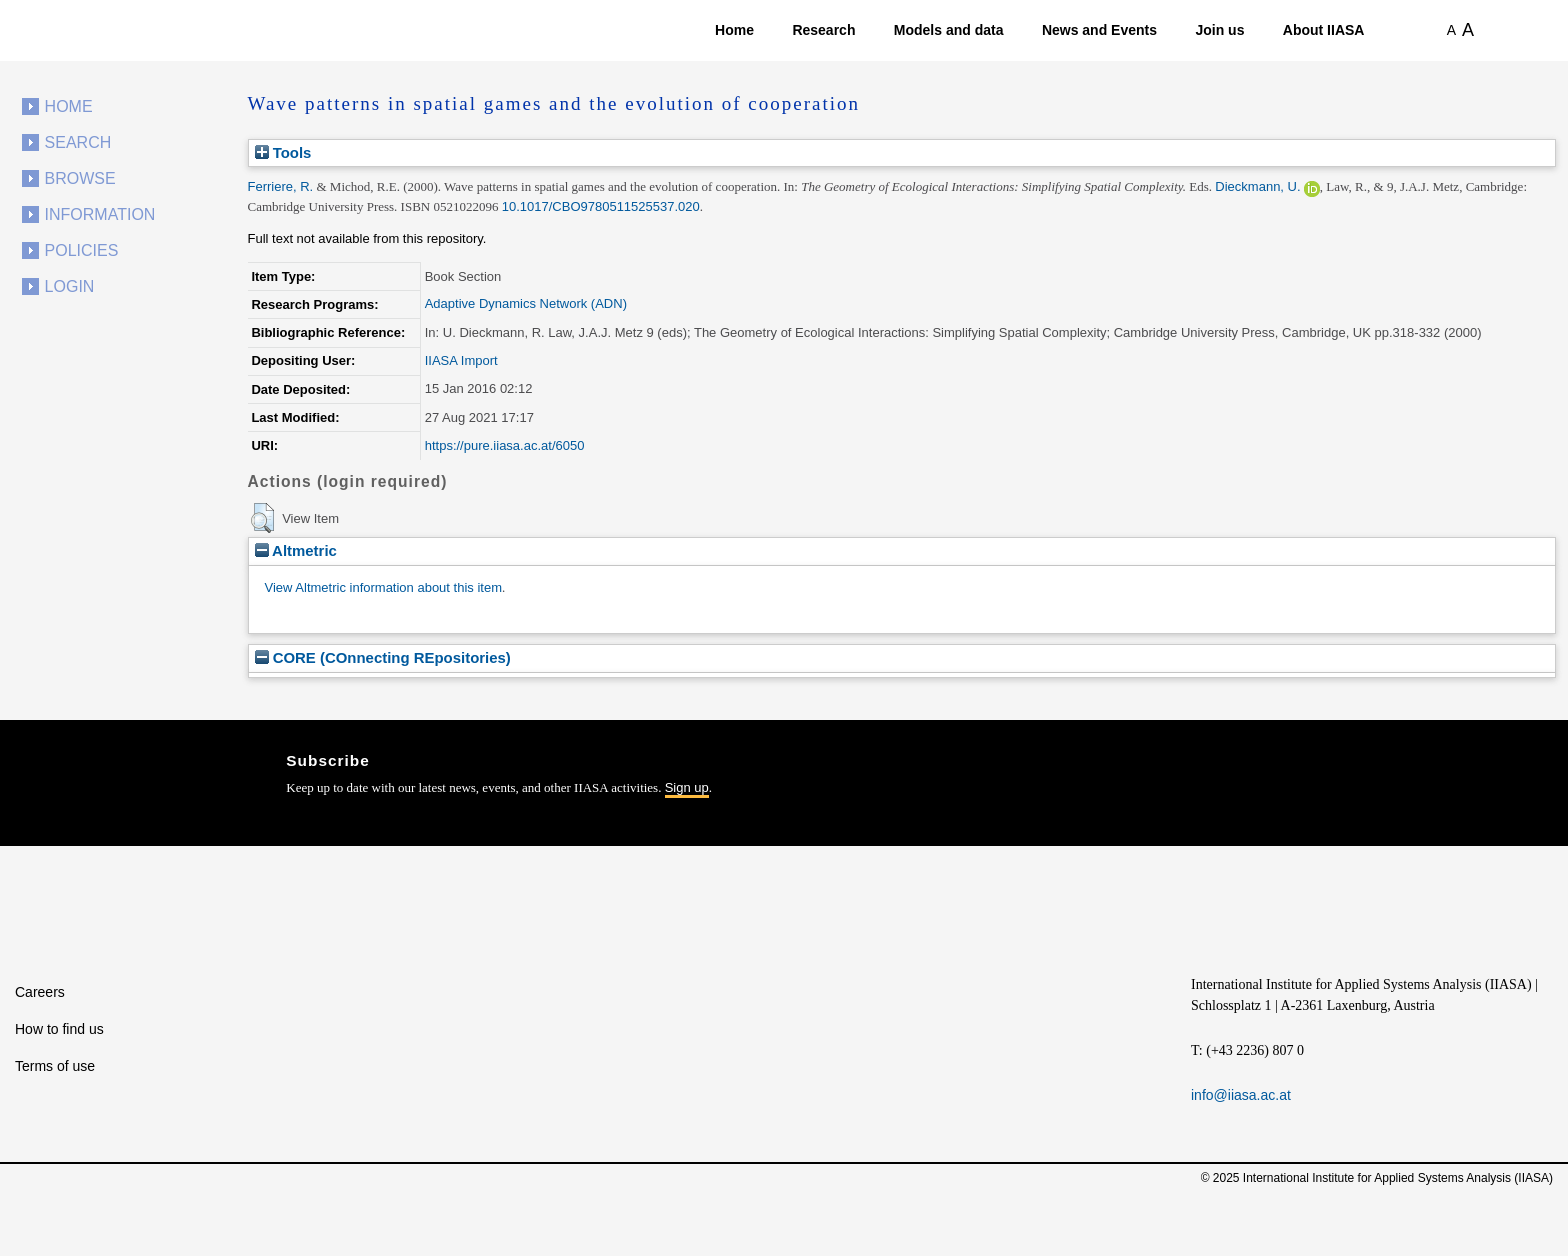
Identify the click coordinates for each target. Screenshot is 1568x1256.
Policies (82, 250)
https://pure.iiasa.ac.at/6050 (505, 445)
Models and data (949, 30)
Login (70, 286)
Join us (1219, 30)
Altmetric (296, 550)
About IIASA (1324, 30)
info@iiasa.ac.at (1241, 1095)
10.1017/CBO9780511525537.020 (601, 206)
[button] (262, 518)
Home (734, 30)
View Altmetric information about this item (383, 587)
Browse (80, 178)
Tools (283, 152)
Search (78, 142)
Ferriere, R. (281, 186)
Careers (40, 992)
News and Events (1099, 30)
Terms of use (55, 1066)
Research (823, 30)
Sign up (687, 787)
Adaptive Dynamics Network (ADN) (526, 303)
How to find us (59, 1029)
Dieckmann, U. (1257, 186)
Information (100, 214)
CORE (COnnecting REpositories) (383, 657)
